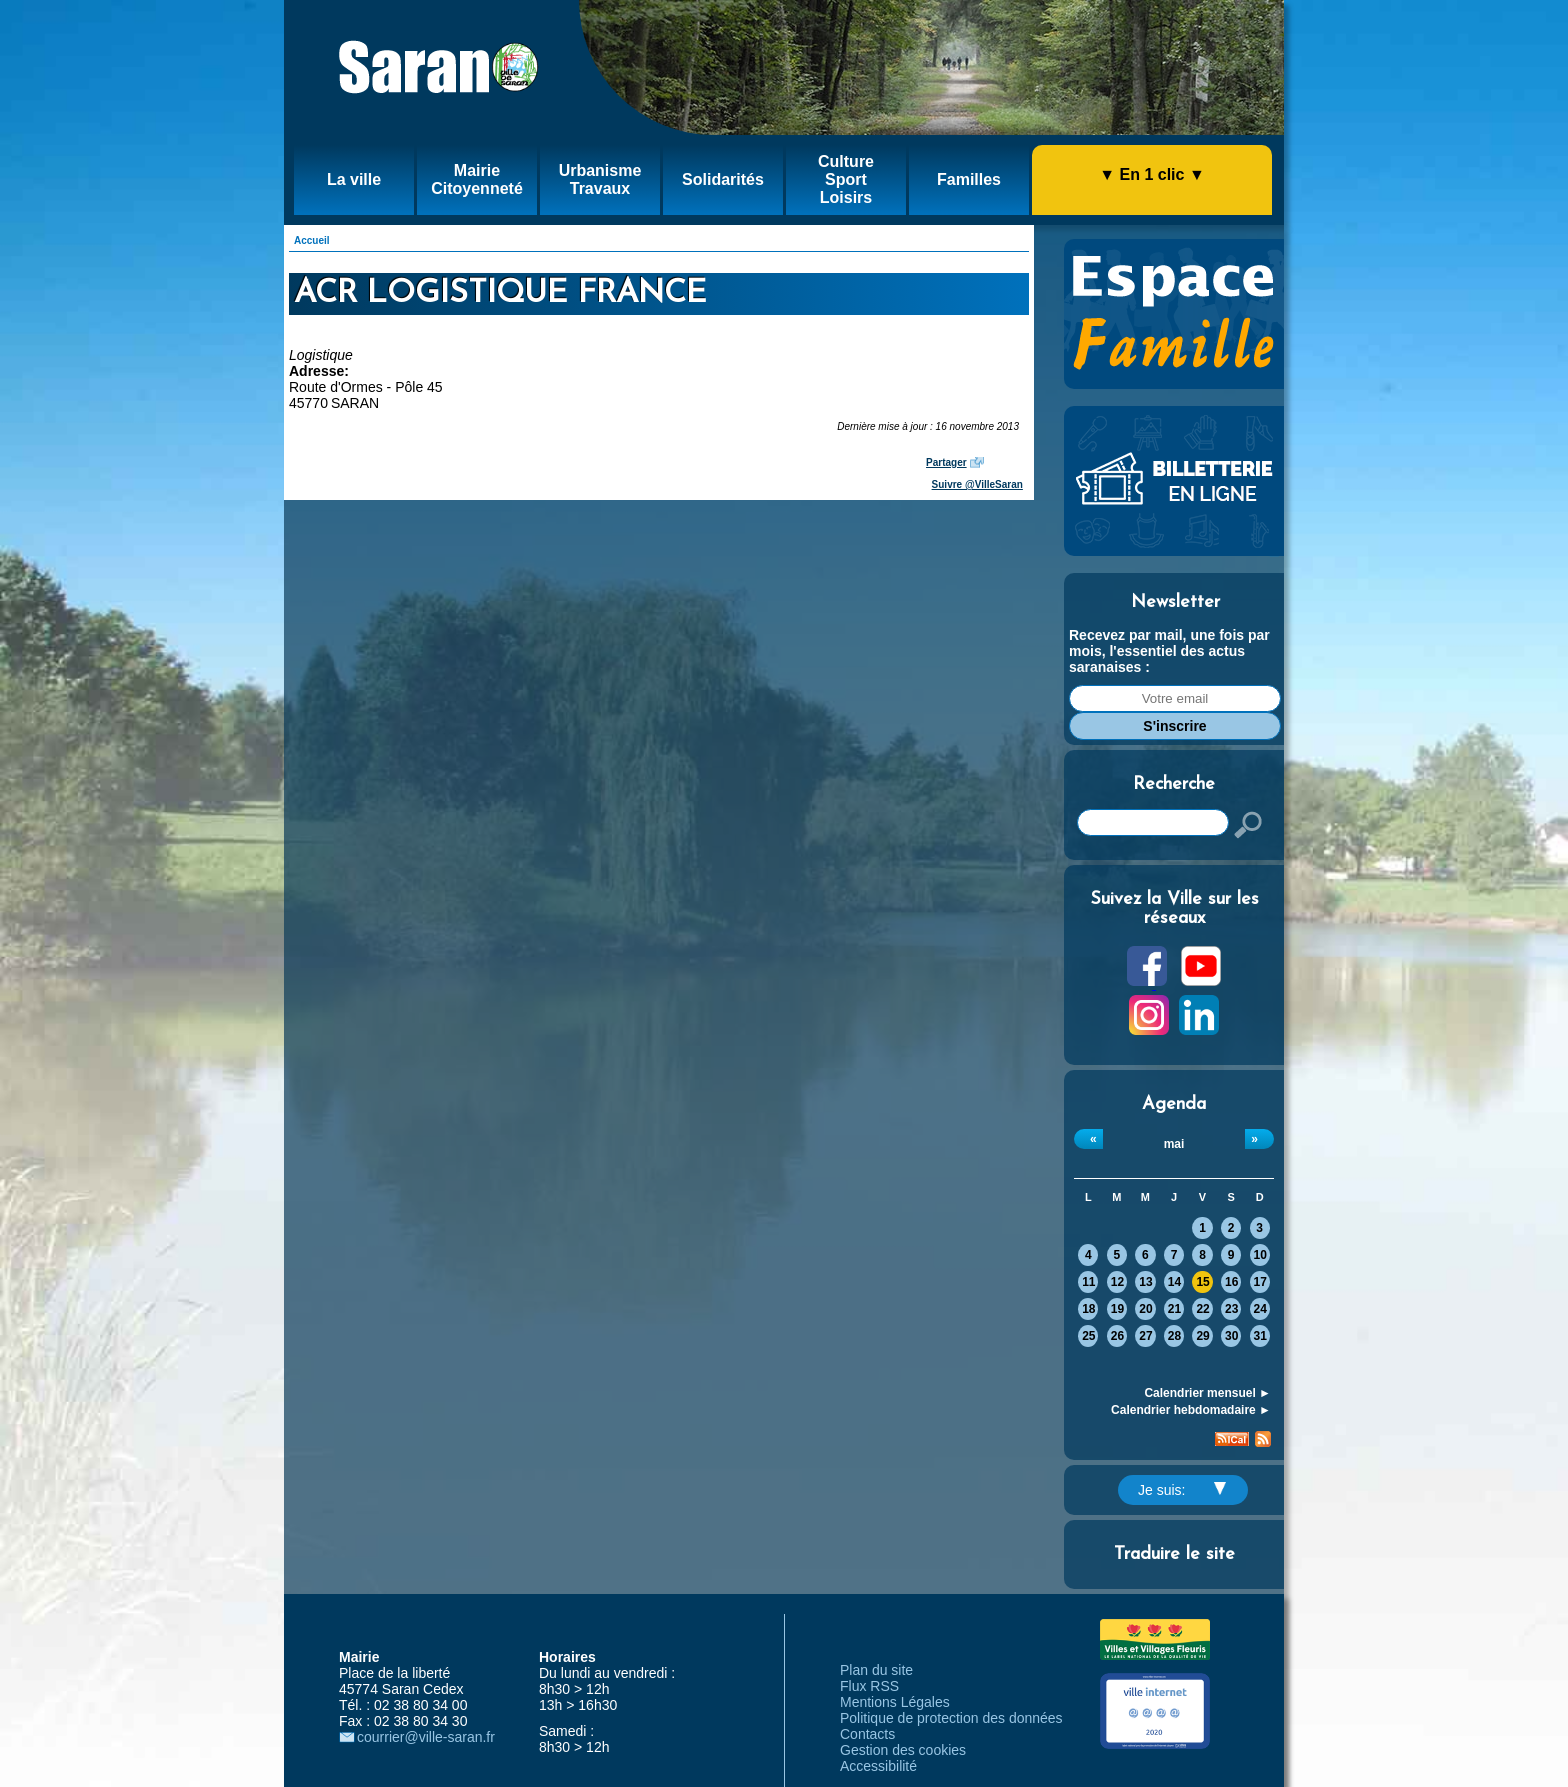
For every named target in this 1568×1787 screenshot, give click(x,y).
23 (1231, 1309)
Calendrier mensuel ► (1207, 1393)
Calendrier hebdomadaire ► (1191, 1410)
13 (1145, 1282)
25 (1088, 1336)
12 (1117, 1282)
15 (1202, 1282)
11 (1088, 1282)
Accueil (312, 240)
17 (1260, 1282)
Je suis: (1182, 1490)
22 (1202, 1309)
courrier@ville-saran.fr (426, 1737)
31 (1260, 1336)
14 (1174, 1282)
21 (1174, 1309)
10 (1260, 1255)
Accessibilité (878, 1766)
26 (1117, 1336)
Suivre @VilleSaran (977, 484)
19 (1117, 1309)
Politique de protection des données (951, 1718)
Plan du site (876, 1670)
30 (1231, 1336)
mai (1174, 1144)
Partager (946, 462)
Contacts (867, 1734)
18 (1088, 1309)
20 (1145, 1309)
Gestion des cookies (903, 1750)
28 (1174, 1336)
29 (1202, 1336)
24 (1260, 1309)
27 (1145, 1336)
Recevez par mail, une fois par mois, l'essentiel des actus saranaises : (1169, 651)
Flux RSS (869, 1686)
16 (1231, 1282)
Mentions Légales (895, 1702)
